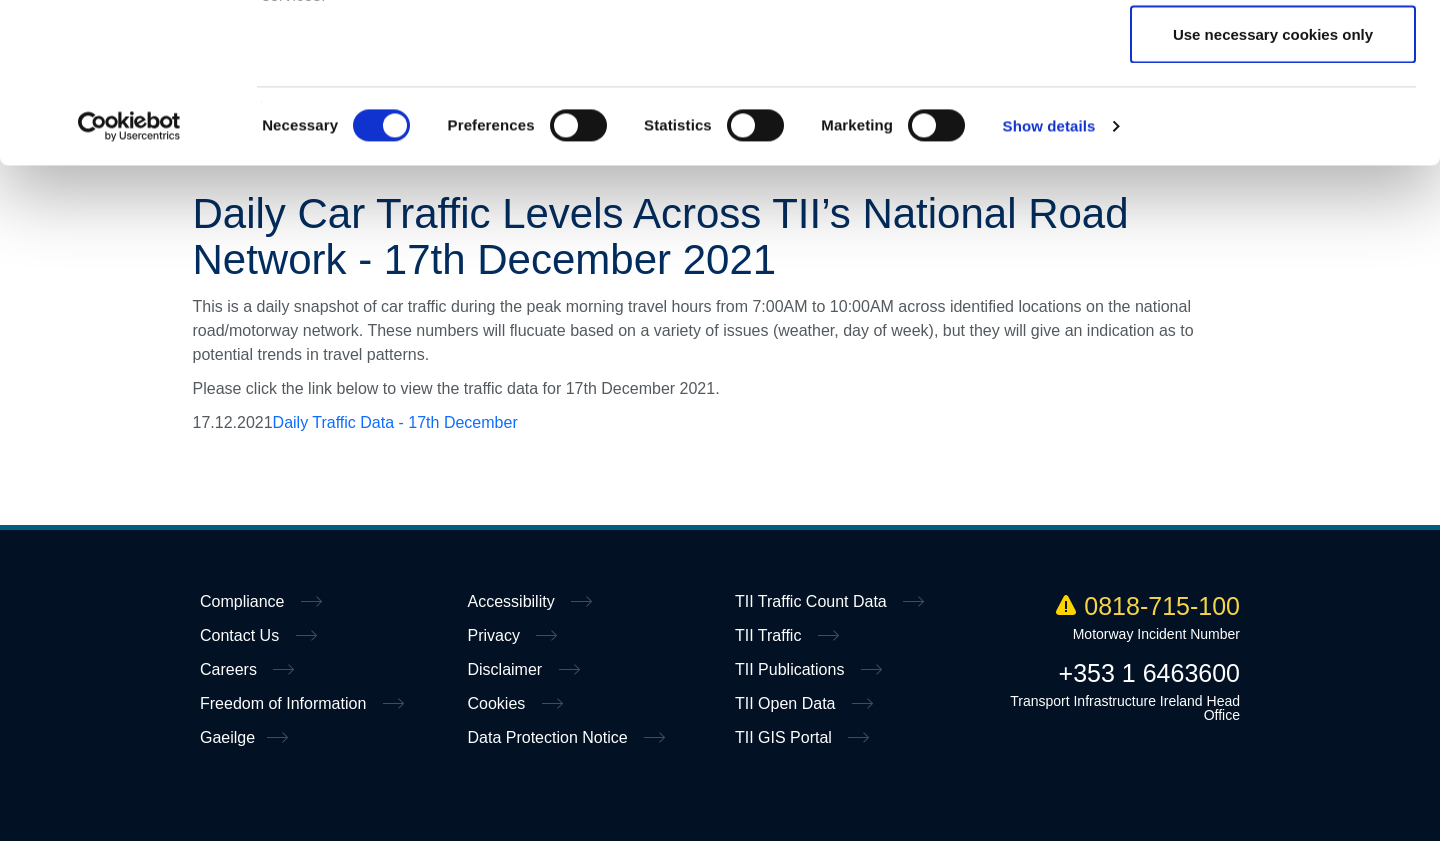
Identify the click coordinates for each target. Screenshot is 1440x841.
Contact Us (242, 635)
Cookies (499, 703)
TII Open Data (787, 703)
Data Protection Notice (550, 737)
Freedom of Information (285, 703)
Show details (1049, 275)
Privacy (496, 635)
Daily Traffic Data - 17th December (395, 422)
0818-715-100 (1148, 606)
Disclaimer (507, 669)
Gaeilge (227, 737)
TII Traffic (770, 635)
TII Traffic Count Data (813, 601)
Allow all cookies (1273, 52)
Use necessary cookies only (1273, 183)
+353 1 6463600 (1149, 673)
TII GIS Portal (785, 737)
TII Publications (792, 669)
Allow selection (1272, 118)
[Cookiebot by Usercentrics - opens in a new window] (129, 276)
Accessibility (514, 601)
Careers (230, 669)
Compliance (244, 601)
